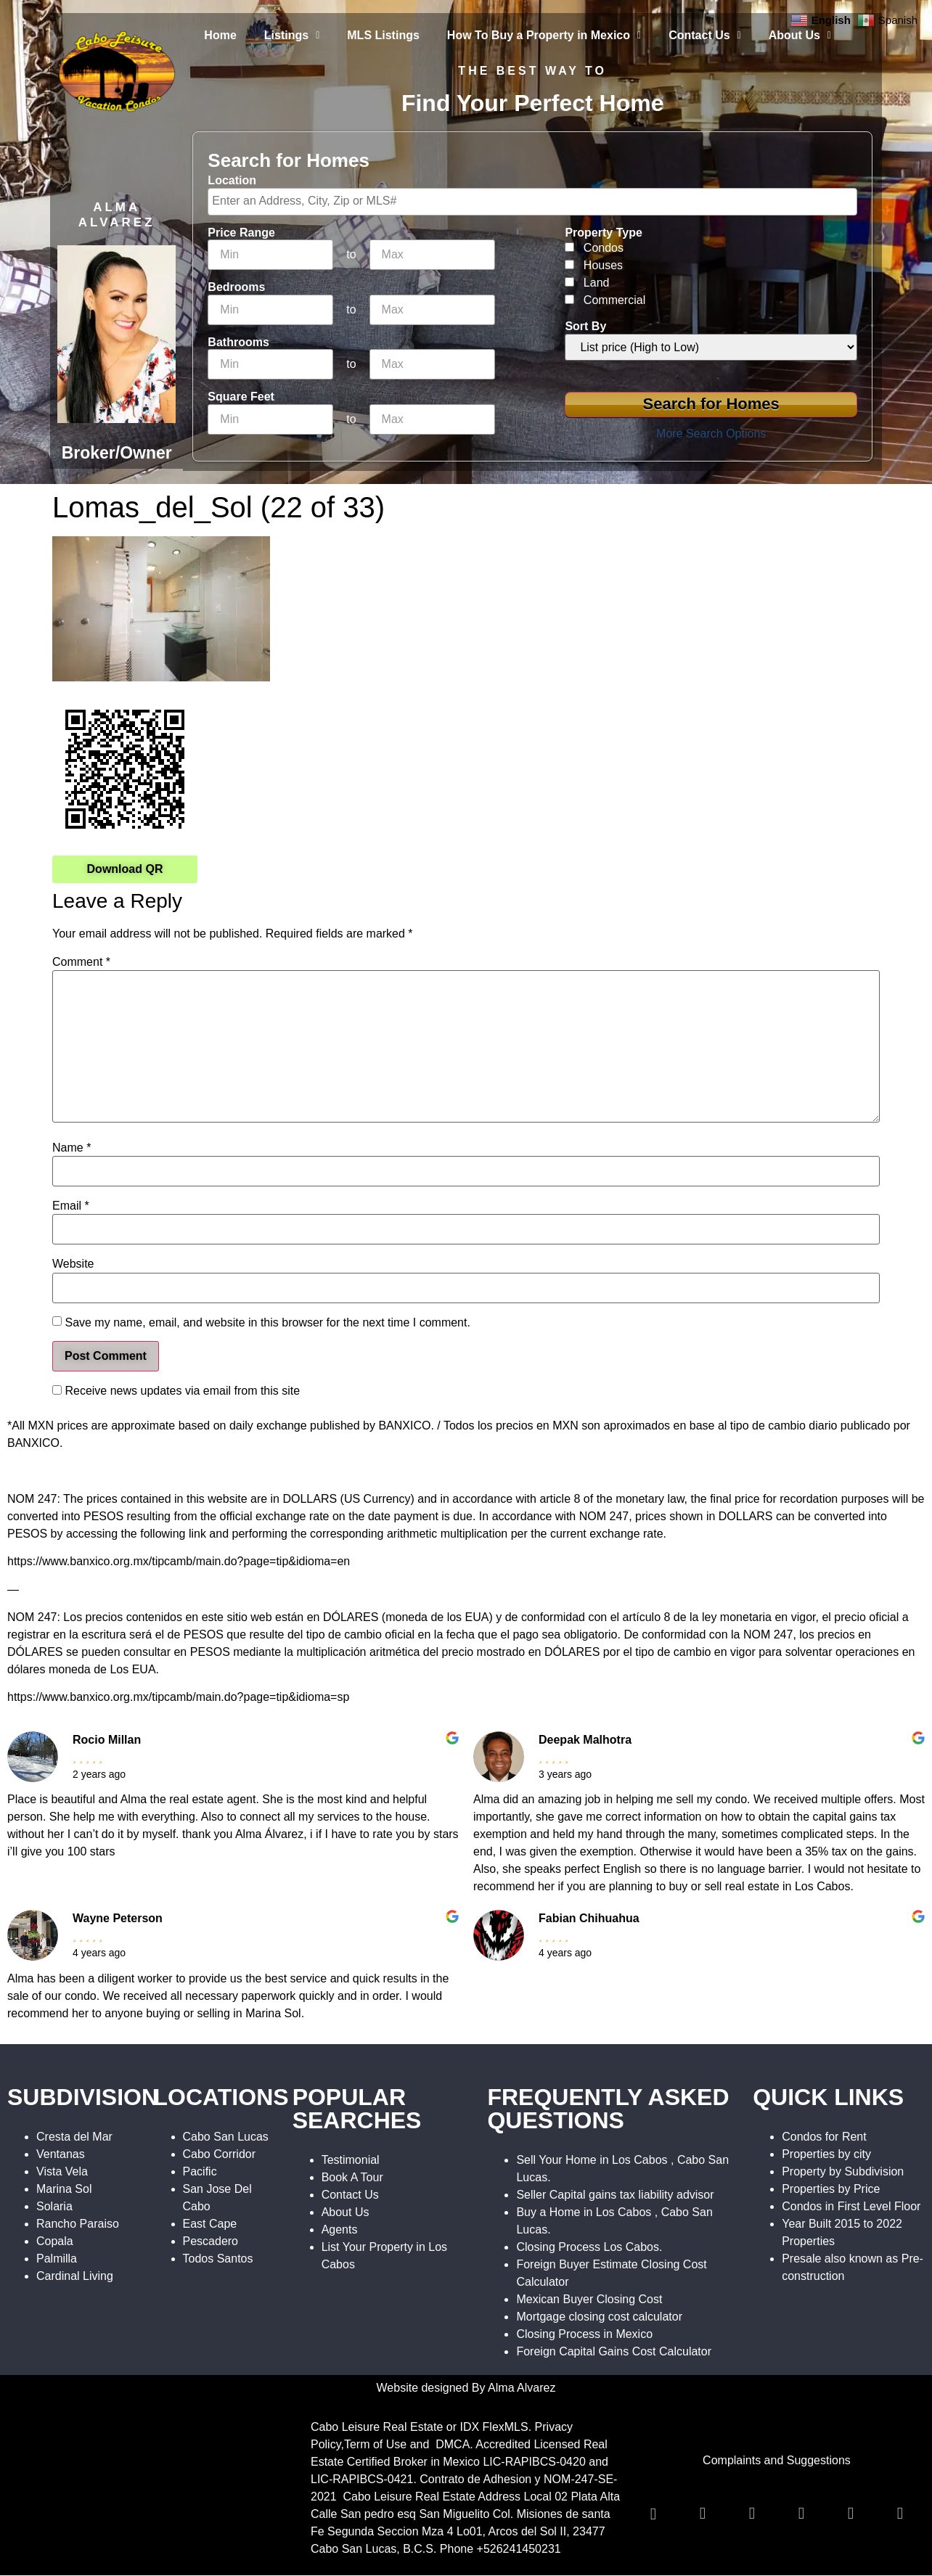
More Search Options (711, 433)
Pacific (200, 2171)
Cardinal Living (74, 2276)
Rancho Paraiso (77, 2224)
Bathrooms (238, 342)
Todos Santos (218, 2258)
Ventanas (60, 2154)
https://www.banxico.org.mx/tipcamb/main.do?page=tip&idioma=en (178, 1561)
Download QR (125, 869)
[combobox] (532, 202)
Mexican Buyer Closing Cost (589, 2299)
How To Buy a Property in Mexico (544, 35)
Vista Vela (62, 2171)
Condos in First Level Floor (851, 2206)
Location (232, 180)
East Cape (210, 2224)
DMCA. (454, 2444)
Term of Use (375, 2444)
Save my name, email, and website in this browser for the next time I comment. (267, 1323)
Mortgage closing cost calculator (599, 2316)
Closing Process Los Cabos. (589, 2247)
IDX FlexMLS (493, 2427)
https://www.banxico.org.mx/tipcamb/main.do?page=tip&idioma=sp (178, 1697)
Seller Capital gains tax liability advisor (615, 2195)
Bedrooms (236, 287)
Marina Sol (63, 2189)
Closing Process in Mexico (584, 2334)
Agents (340, 2229)
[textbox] (536, 201)
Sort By (585, 326)
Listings (291, 35)
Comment (81, 962)
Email (70, 1206)
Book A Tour (352, 2177)
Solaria (54, 2206)
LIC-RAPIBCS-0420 (534, 2462)
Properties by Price (831, 2189)
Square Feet (241, 397)
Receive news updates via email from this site (176, 1391)
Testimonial (351, 2160)
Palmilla (56, 2258)
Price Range (241, 233)
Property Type (603, 233)
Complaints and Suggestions (777, 2460)
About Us (800, 35)
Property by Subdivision (843, 2171)
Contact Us (705, 35)
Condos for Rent (824, 2136)
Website (73, 1264)
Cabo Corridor (219, 2154)
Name (71, 1148)
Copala (54, 2241)
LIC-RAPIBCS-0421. (364, 2479)
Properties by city (826, 2154)
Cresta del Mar (74, 2136)
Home (220, 35)
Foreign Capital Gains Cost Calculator (613, 2351)
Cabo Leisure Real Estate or (385, 2427)
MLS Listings (383, 35)
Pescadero (211, 2241)
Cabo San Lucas (226, 2136)
